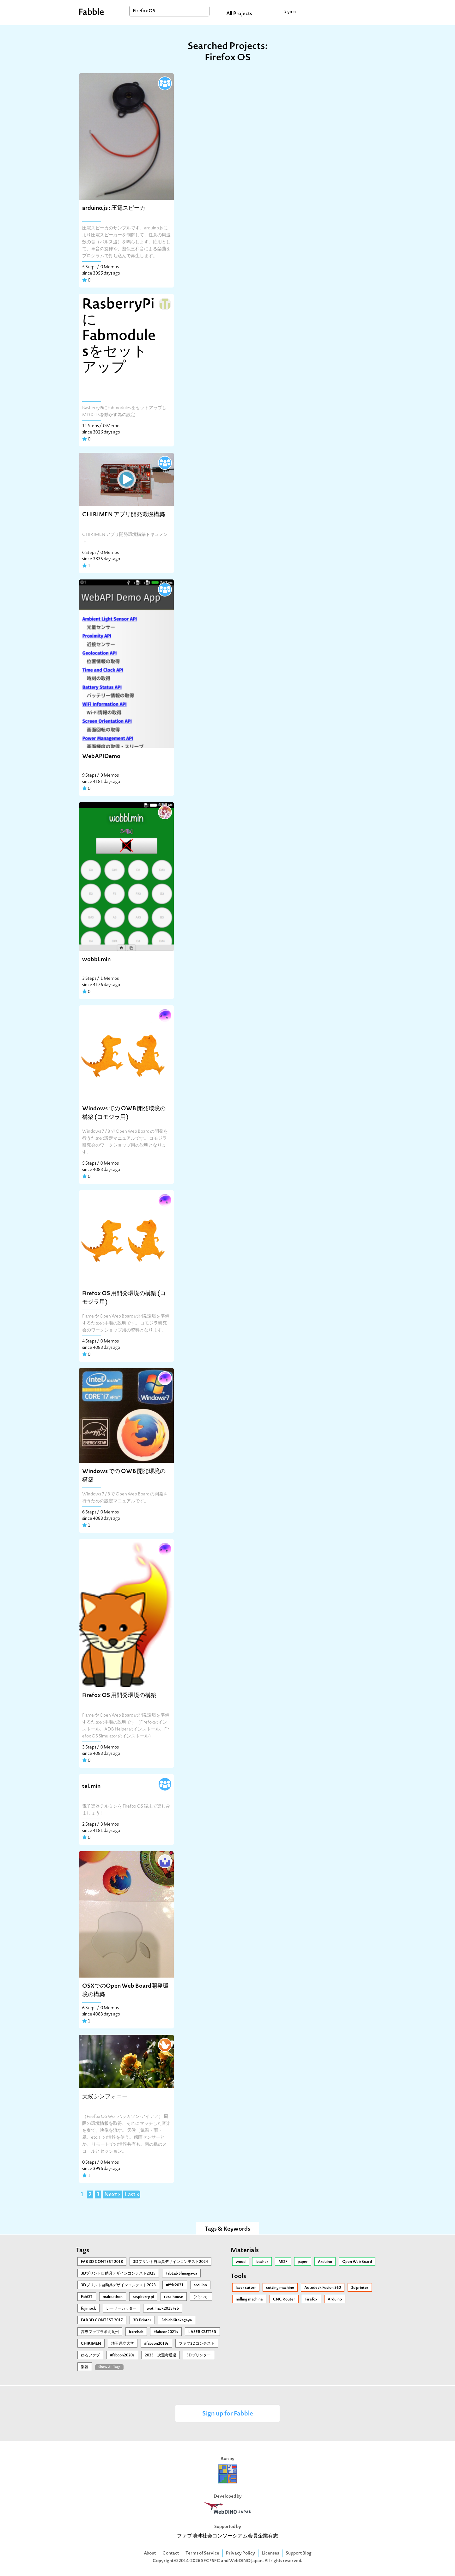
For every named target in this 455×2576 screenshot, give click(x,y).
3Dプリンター (198, 2355)
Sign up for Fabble (227, 2414)
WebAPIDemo (101, 757)
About (150, 2553)
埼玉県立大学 (122, 2344)
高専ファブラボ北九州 (100, 2332)
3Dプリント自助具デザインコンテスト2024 (170, 2262)
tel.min (91, 1787)
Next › (112, 2195)
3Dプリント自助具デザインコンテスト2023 (118, 2285)
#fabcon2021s (166, 2332)
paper (303, 2262)
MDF (283, 2262)
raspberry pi (143, 2297)
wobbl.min (96, 960)
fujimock (88, 2309)
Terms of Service (202, 2553)
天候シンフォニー (105, 2097)
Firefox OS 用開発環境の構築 (119, 1696)
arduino (200, 2285)
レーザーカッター (121, 2309)
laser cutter (246, 2288)
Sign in (290, 12)
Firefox (311, 2299)
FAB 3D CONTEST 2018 (102, 2262)
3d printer (359, 2288)
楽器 (84, 2367)
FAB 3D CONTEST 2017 (102, 2320)
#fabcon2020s (122, 2355)
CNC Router (284, 2299)
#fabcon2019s (156, 2344)
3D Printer (142, 2320)
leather (262, 2262)
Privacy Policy (240, 2553)
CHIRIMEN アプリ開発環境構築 (123, 515)
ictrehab (136, 2332)
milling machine (249, 2299)
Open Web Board (357, 2262)
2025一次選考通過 (160, 2355)
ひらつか (201, 2297)
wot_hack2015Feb (163, 2309)
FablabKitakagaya (176, 2320)
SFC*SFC (210, 2561)
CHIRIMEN (91, 2344)
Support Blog (299, 2553)
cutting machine (280, 2288)
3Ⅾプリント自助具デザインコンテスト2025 (118, 2274)
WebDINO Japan (246, 2561)
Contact (170, 2553)
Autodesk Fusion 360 (322, 2288)
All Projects (239, 13)
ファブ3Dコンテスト (197, 2344)
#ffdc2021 (175, 2285)
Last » (132, 2195)
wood (241, 2262)
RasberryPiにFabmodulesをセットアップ (119, 336)
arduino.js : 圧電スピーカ (113, 208)
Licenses (270, 2553)
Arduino (325, 2262)
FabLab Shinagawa (181, 2274)
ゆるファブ (90, 2355)
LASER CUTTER (202, 2332)
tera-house (173, 2297)
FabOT (87, 2297)
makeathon (113, 2297)
